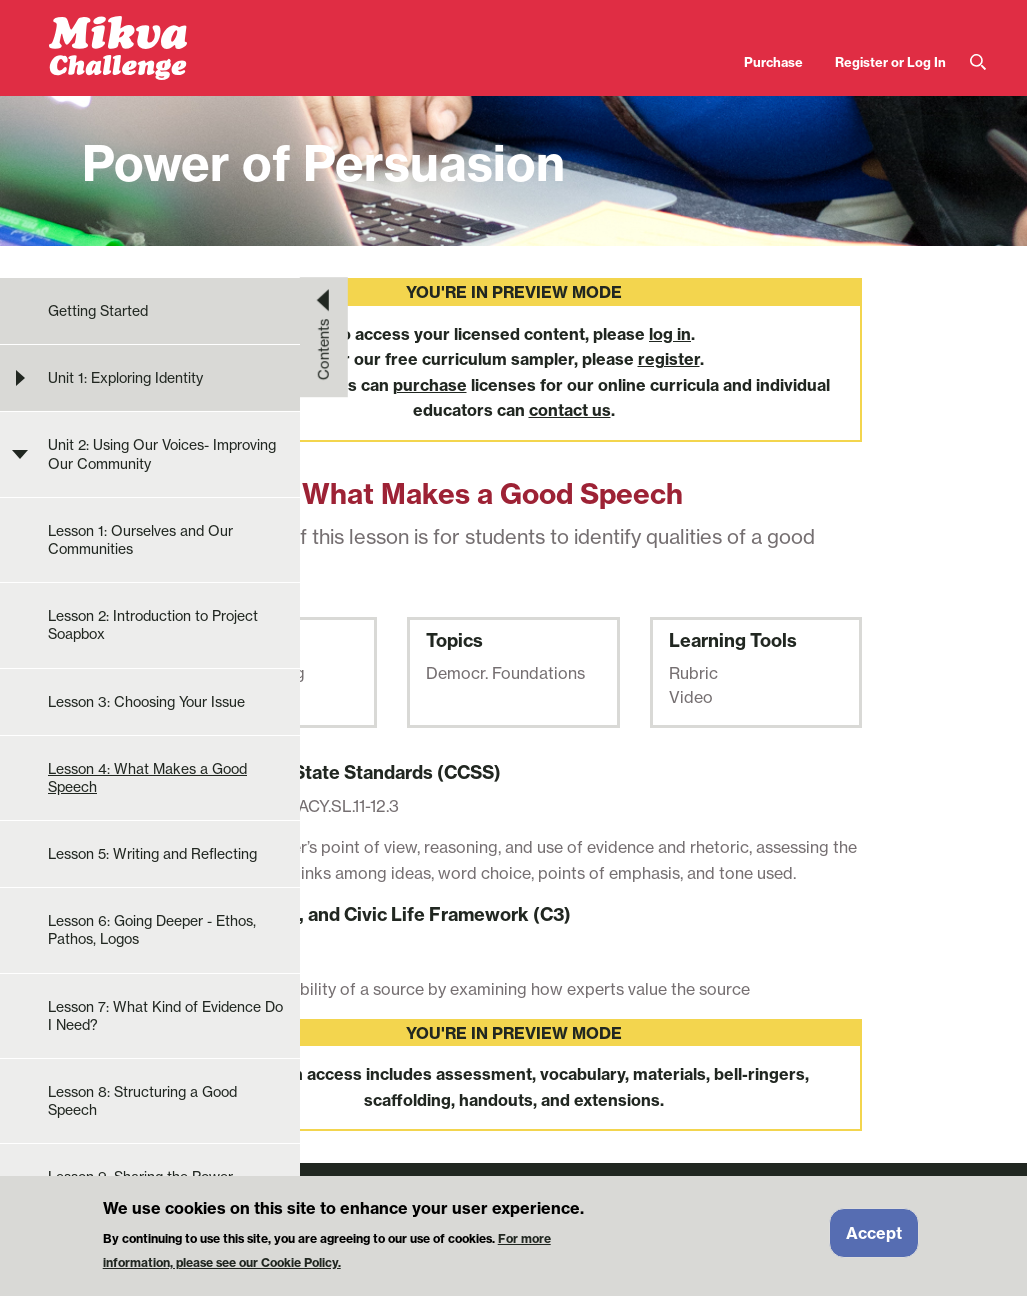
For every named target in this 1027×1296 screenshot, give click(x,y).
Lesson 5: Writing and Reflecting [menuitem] (152, 854)
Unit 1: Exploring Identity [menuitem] (125, 378)
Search (978, 62)
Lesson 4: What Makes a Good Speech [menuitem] (147, 778)
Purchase (773, 62)
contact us (570, 410)
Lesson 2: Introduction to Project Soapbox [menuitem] (153, 625)
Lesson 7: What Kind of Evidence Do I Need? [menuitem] (165, 1016)
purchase (430, 385)
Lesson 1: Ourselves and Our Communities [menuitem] (140, 540)
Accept (874, 1240)
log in (670, 334)
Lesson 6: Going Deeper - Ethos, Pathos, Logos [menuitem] (152, 930)
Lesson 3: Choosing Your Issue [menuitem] (146, 702)
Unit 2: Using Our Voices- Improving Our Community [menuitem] (162, 454)
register (669, 359)
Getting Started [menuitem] (98, 311)
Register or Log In (890, 62)
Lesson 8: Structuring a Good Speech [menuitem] (142, 1101)
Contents (324, 349)
